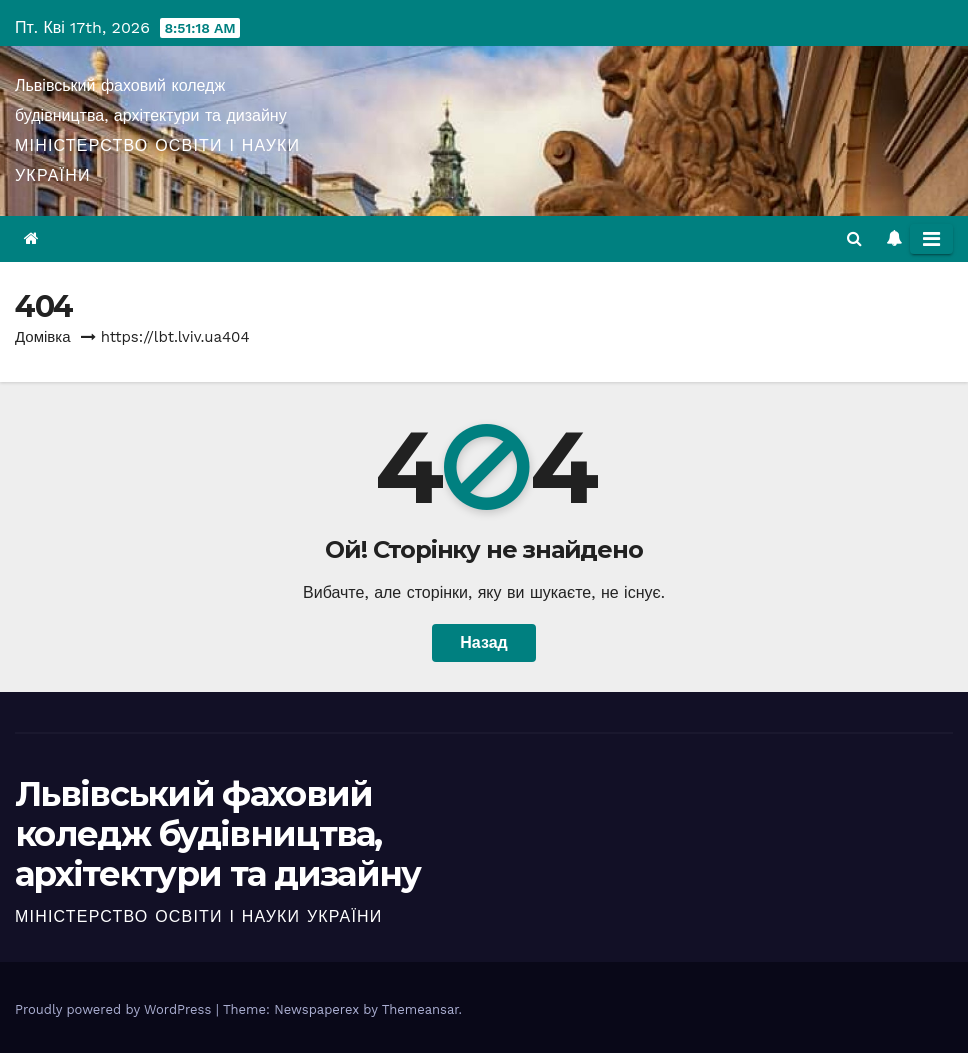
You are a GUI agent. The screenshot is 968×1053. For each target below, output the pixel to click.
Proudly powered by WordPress (115, 1009)
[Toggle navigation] (931, 239)
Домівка (43, 337)
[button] (854, 238)
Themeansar (420, 1009)
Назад (483, 642)
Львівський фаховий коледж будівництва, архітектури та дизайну (218, 834)
